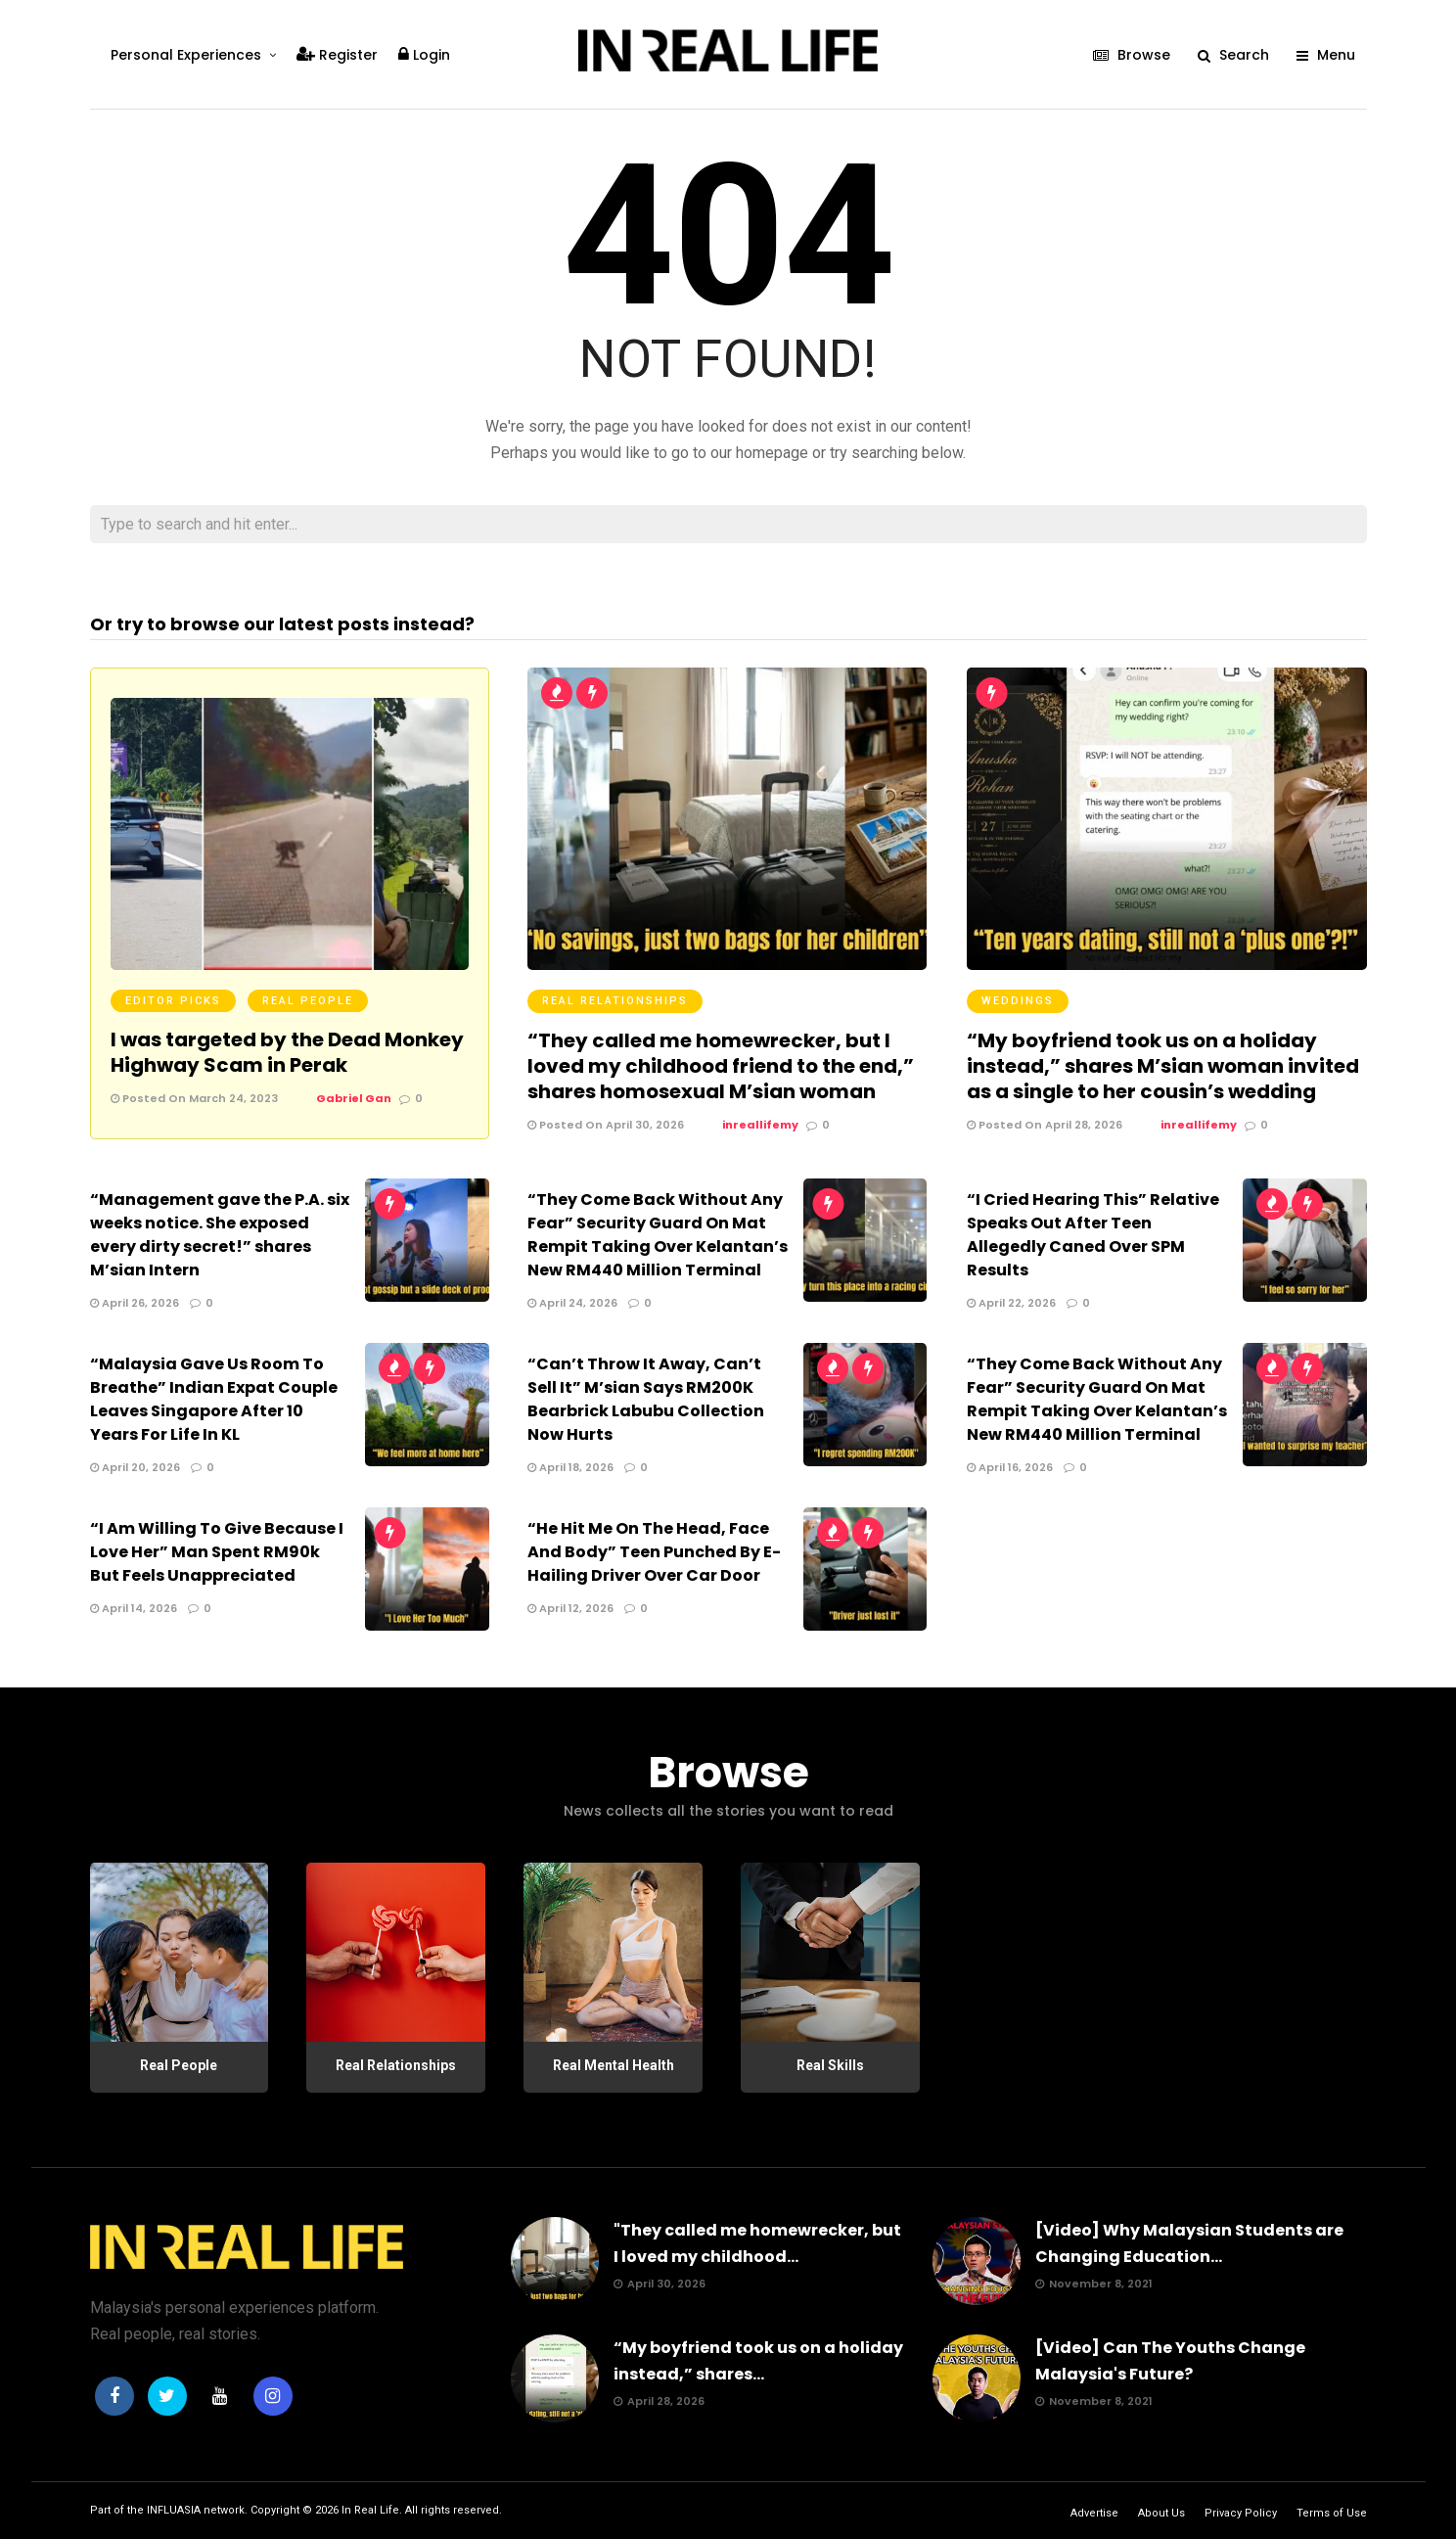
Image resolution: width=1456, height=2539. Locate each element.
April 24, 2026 (572, 1303)
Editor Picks (173, 1000)
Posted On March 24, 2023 (194, 1098)
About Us (1161, 2513)
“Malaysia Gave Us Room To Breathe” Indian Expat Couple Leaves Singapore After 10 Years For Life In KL (214, 1399)
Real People (307, 1000)
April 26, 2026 (134, 1303)
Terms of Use (1332, 2513)
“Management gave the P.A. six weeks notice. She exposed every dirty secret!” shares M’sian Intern (219, 1234)
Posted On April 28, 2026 (1044, 1124)
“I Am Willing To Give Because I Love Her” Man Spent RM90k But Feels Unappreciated (216, 1552)
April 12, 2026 (570, 1608)
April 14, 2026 (133, 1608)
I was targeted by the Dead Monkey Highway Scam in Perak (287, 1052)
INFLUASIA (174, 2510)
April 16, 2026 (1010, 1467)
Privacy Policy (1241, 2513)
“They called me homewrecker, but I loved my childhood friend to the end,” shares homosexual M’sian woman (720, 1066)
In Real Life (370, 2510)
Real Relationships (615, 1000)
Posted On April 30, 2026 (605, 1124)
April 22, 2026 (1011, 1303)
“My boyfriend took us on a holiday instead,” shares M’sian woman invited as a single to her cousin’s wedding (1163, 1066)
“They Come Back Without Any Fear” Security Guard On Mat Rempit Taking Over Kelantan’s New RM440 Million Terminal (657, 1234)
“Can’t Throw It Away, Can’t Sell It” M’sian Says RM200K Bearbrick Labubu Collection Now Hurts (645, 1399)
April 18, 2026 (570, 1467)
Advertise (1094, 2513)
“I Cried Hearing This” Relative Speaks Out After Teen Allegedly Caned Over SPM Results (1093, 1234)
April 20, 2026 (135, 1467)
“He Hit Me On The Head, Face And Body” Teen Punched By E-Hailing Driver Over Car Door (654, 1552)
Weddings (1017, 1000)
